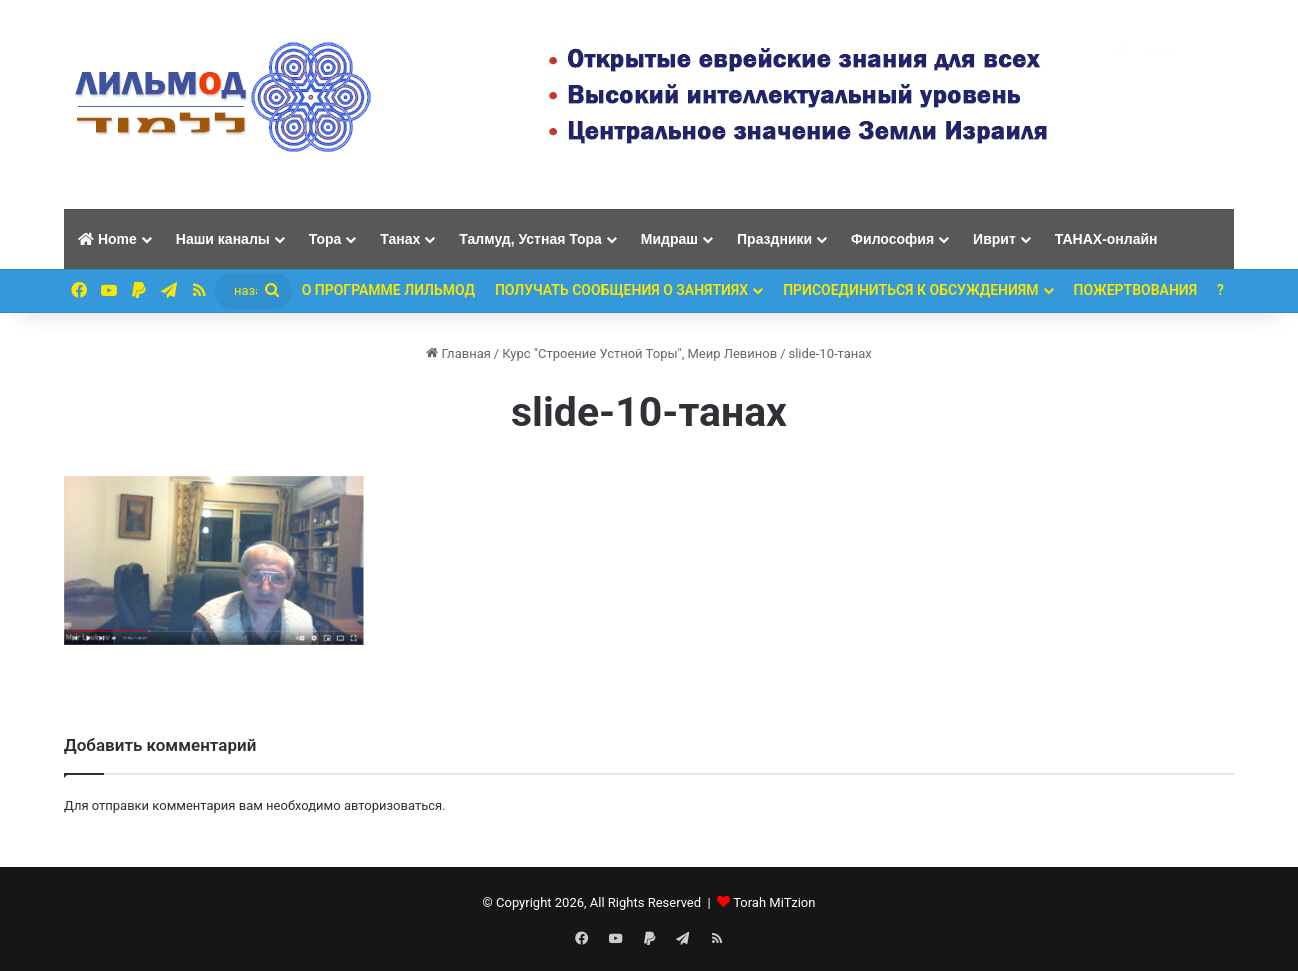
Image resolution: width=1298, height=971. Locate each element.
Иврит (994, 239)
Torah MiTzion (774, 902)
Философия (892, 239)
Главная (458, 353)
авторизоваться (393, 805)
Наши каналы (223, 239)
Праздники (774, 239)
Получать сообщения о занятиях (621, 290)
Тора (325, 239)
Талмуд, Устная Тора (530, 239)
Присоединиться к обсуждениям (910, 290)
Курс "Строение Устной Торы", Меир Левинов (639, 353)
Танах (400, 239)
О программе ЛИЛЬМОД (388, 290)
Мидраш (669, 239)
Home (107, 239)
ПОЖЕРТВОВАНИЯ (1136, 290)
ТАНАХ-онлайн (1106, 239)
